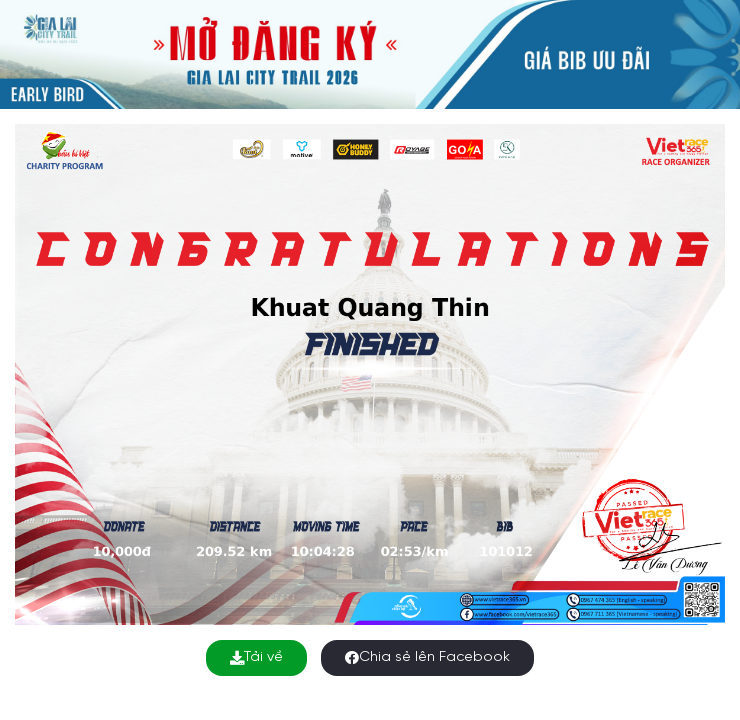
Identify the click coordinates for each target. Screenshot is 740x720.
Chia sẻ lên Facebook (427, 657)
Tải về (256, 657)
